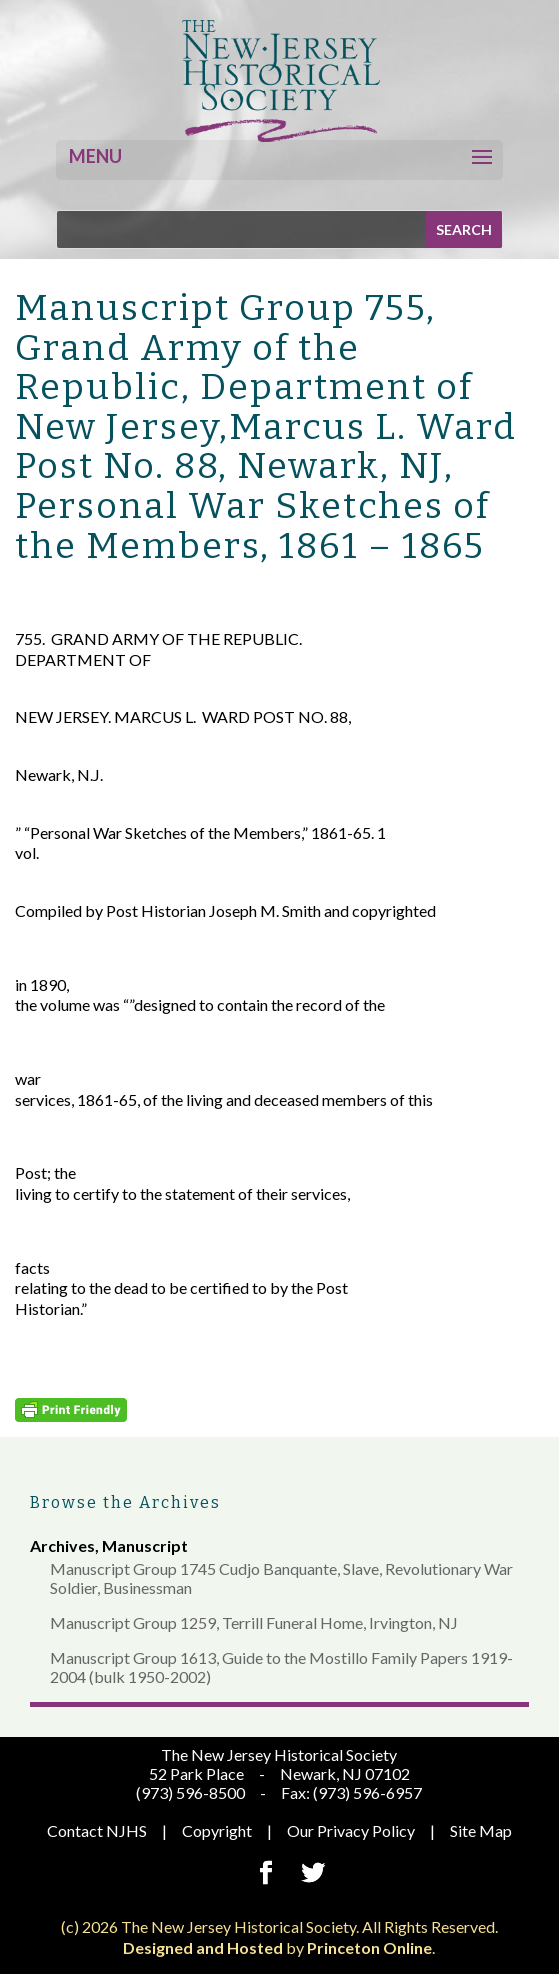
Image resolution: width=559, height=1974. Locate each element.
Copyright (217, 1830)
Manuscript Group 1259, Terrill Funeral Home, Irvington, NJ (254, 1622)
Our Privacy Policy (351, 1830)
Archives (62, 1545)
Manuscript (145, 1545)
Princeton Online (369, 1947)
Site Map (481, 1830)
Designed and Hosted (203, 1947)
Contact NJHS (97, 1830)
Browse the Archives (125, 1502)
